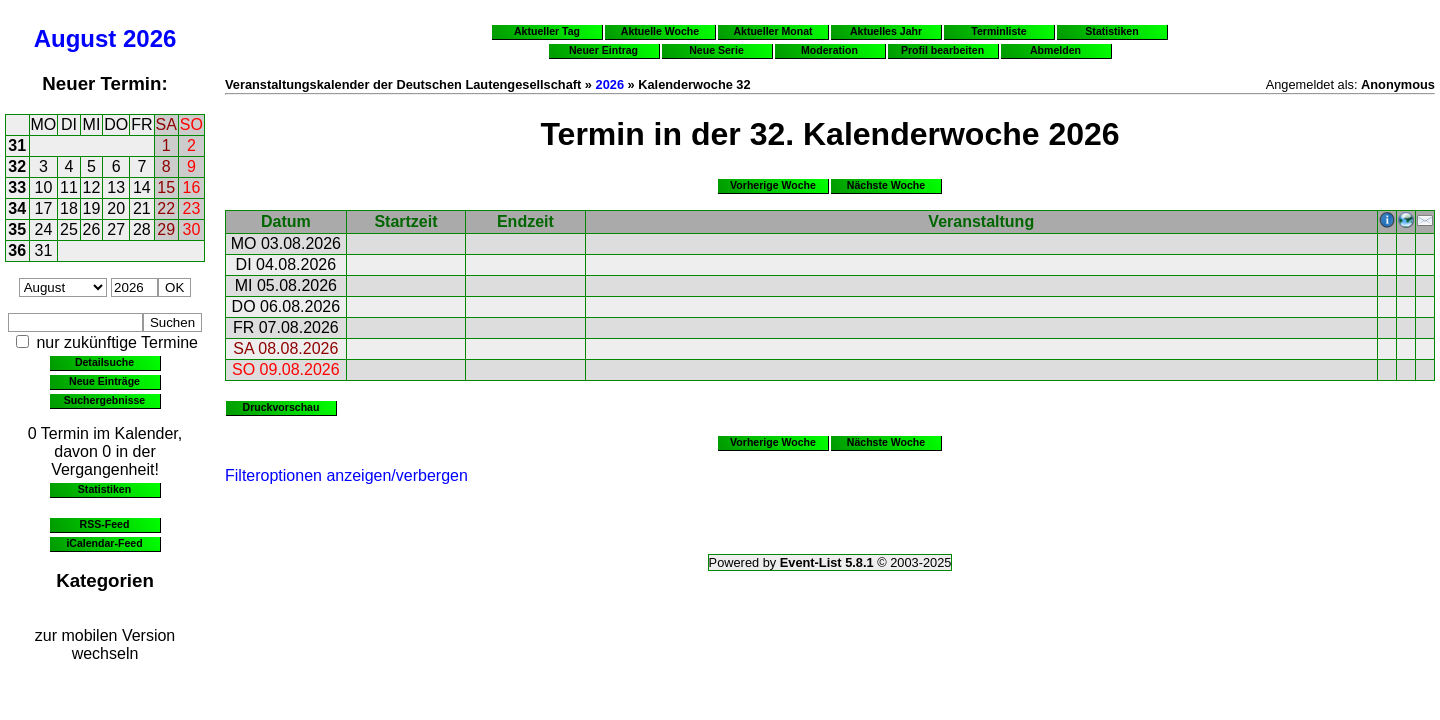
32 (17, 166)
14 (142, 187)
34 (17, 208)
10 (44, 187)
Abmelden (1055, 50)
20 (116, 208)
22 (166, 208)
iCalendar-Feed (104, 543)
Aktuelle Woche (660, 31)
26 (92, 229)
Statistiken (104, 489)
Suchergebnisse (104, 400)
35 (17, 229)
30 (192, 229)
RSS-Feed (105, 524)
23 (192, 208)
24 (44, 229)
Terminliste (998, 31)
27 (116, 229)
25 (69, 229)
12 (92, 187)
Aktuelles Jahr (886, 31)
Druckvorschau (281, 407)
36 (17, 250)
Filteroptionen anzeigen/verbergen (346, 475)
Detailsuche (104, 362)
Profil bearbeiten (942, 50)
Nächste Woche (886, 185)
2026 (149, 38)
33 (17, 187)
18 (69, 208)
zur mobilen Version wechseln (105, 644)
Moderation (829, 50)
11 (69, 187)
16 (192, 187)
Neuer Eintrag (603, 50)
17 (44, 208)
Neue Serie (716, 50)
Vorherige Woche (773, 185)
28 (142, 229)
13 (116, 187)
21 (142, 208)
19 (92, 208)
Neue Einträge (104, 381)
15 (166, 187)
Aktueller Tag (547, 31)
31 (17, 145)
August (75, 38)
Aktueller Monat (772, 31)
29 (166, 229)
